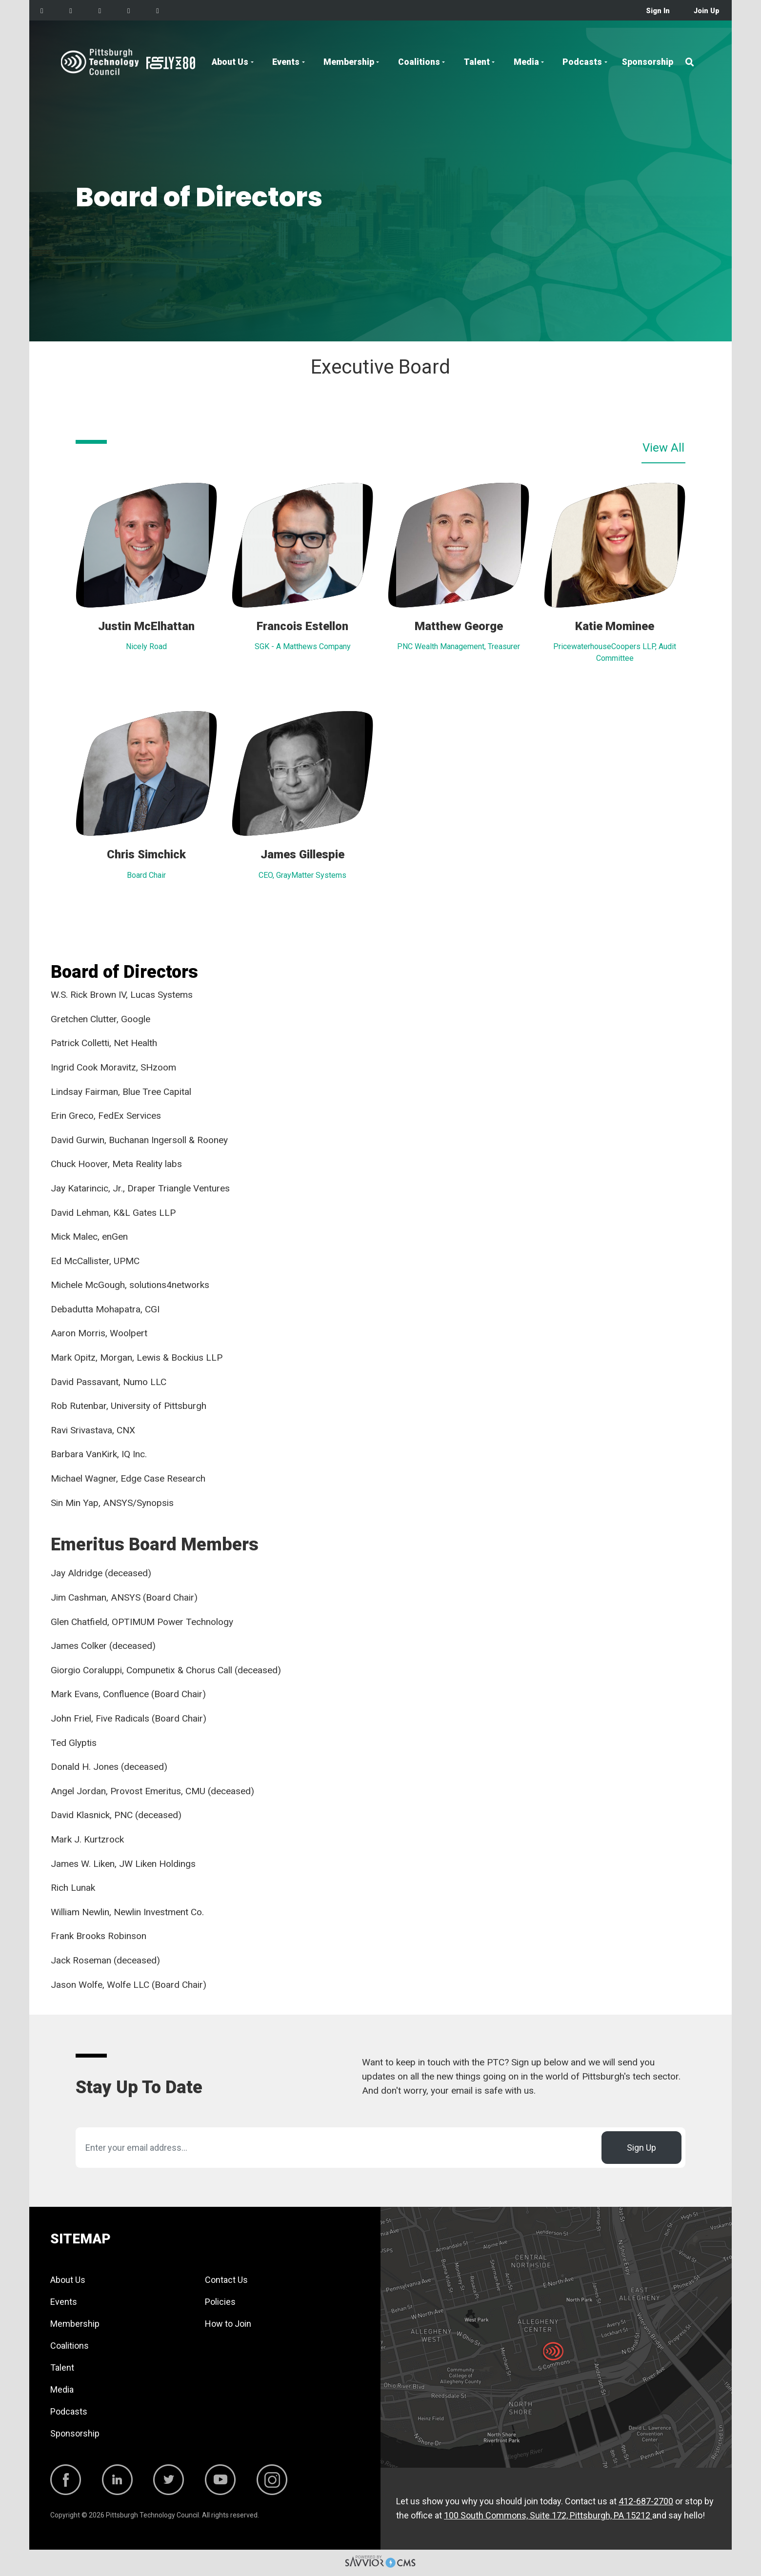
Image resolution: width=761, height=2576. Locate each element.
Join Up (707, 11)
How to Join (228, 2323)
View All (663, 448)
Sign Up (641, 2147)
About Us (230, 62)
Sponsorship (647, 62)
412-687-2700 (646, 2501)
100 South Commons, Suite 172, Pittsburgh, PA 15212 (548, 2515)
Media (526, 62)
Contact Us (226, 2280)
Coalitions (419, 62)
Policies (220, 2302)
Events (286, 62)
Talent (477, 62)
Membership (348, 62)
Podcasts (582, 62)
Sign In (658, 11)
